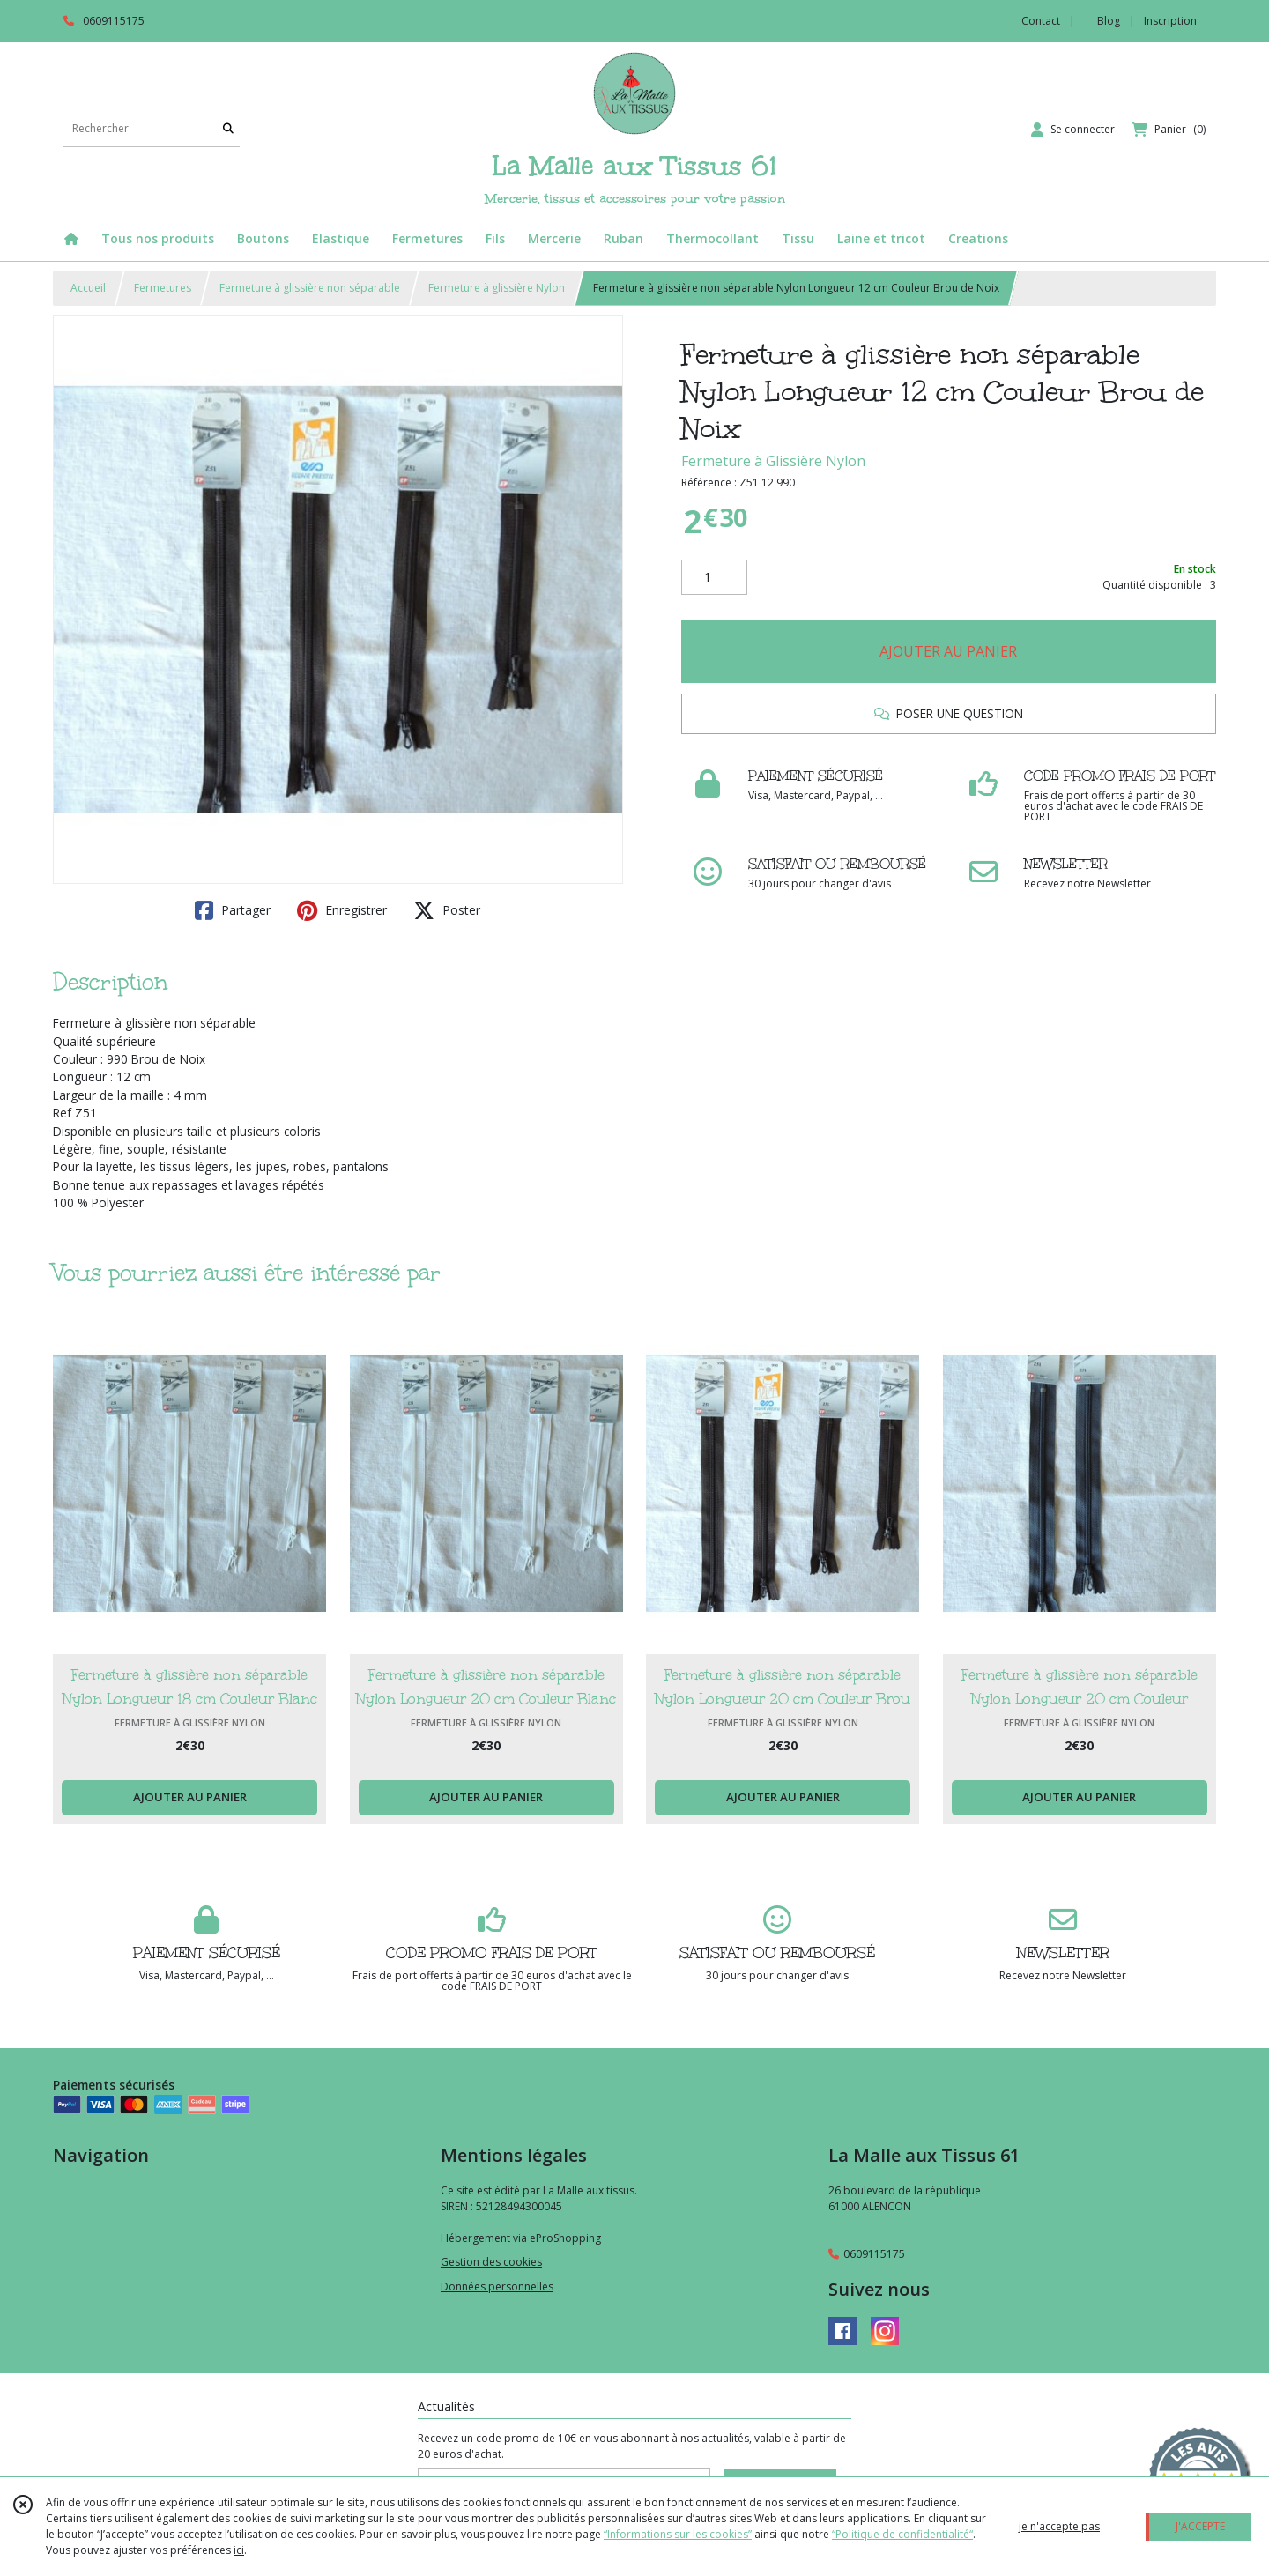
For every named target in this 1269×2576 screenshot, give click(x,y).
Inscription (1170, 20)
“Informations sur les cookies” (678, 2534)
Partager (233, 910)
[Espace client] (1073, 130)
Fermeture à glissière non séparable (309, 287)
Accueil (88, 287)
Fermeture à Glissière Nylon (773, 461)
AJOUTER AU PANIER (948, 651)
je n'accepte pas (1059, 2526)
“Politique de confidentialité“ (902, 2534)
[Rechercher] (228, 129)
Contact (1040, 20)
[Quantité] (714, 577)
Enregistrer (342, 910)
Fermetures (162, 287)
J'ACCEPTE (1200, 2526)
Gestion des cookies (491, 2261)
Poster (446, 910)
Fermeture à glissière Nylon (496, 287)
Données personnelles (497, 2286)
